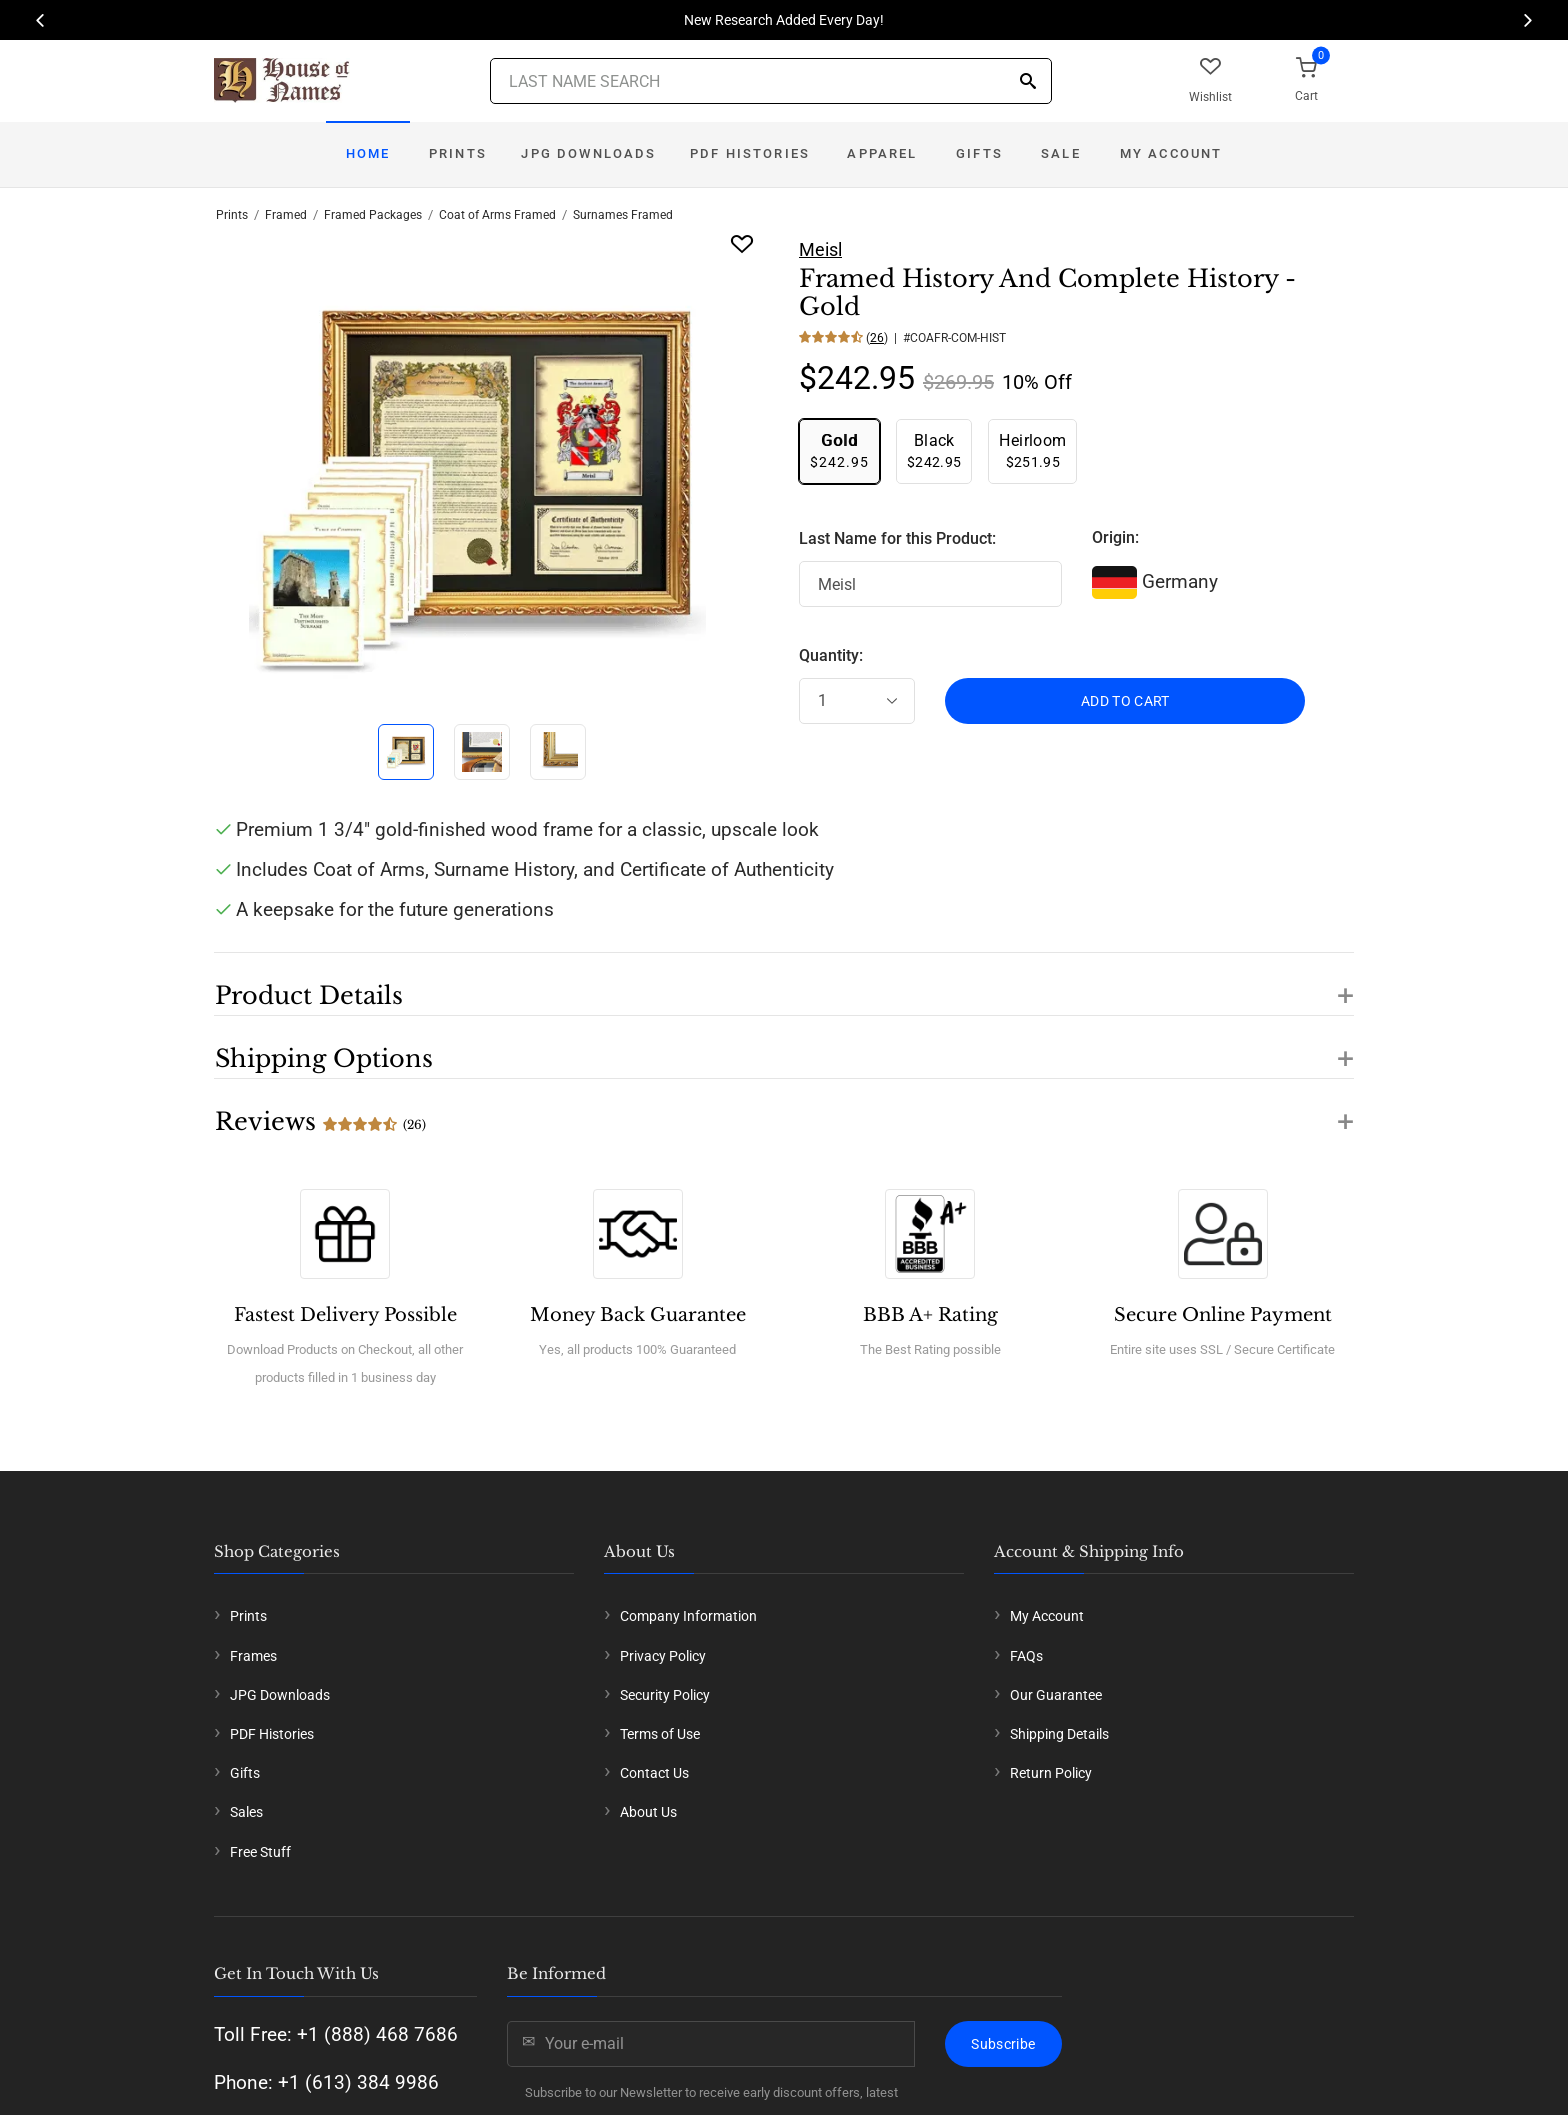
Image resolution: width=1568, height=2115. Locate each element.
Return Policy (1051, 1773)
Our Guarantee (1056, 1695)
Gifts (979, 153)
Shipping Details (1059, 1734)
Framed (286, 215)
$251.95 (1032, 450)
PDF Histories (750, 153)
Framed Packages (373, 215)
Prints (458, 153)
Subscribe (1003, 2044)
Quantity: (831, 655)
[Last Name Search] (771, 81)
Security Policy (665, 1695)
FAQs (1026, 1656)
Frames (253, 1656)
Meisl (820, 249)
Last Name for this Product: (897, 538)
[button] (784, 984)
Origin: (1115, 537)
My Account (1171, 153)
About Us (648, 1812)
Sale (1061, 153)
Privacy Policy (663, 1656)
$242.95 (839, 450)
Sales (246, 1812)
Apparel (882, 153)
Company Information (688, 1616)
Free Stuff (260, 1852)
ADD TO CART (1125, 701)
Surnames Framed (623, 215)
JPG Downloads (588, 153)
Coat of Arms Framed (497, 215)
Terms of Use (660, 1734)
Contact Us (654, 1773)
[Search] (1028, 82)
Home (368, 153)
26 (877, 338)
